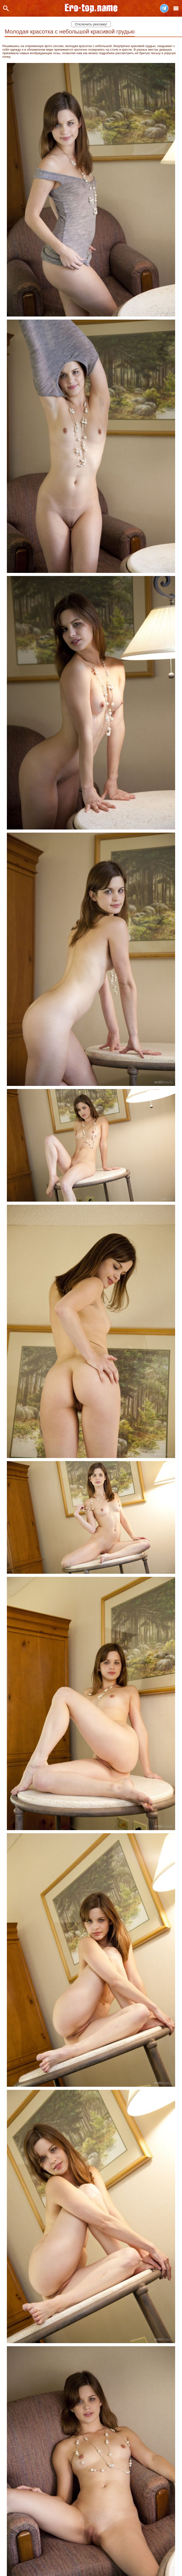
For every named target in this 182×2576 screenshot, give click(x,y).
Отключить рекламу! (91, 24)
